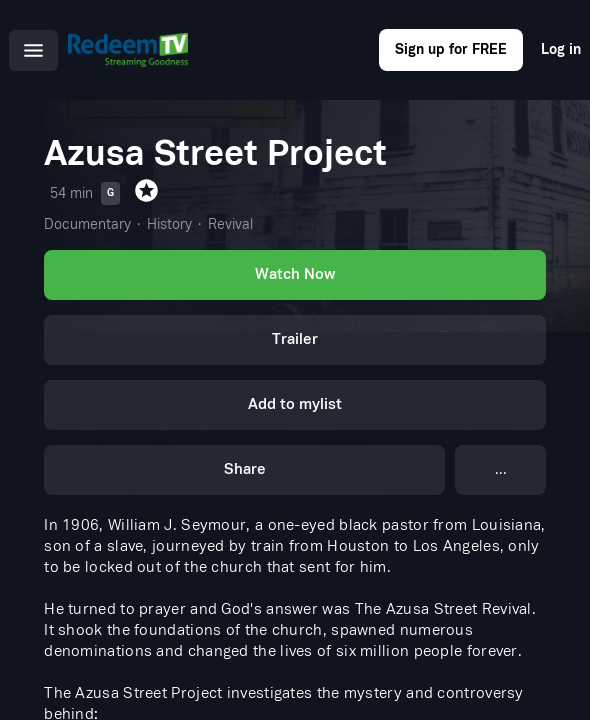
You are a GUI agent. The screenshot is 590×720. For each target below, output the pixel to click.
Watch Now (295, 274)
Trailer (295, 339)
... (501, 469)
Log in (561, 49)
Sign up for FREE (451, 49)
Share (245, 469)
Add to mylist (295, 404)
